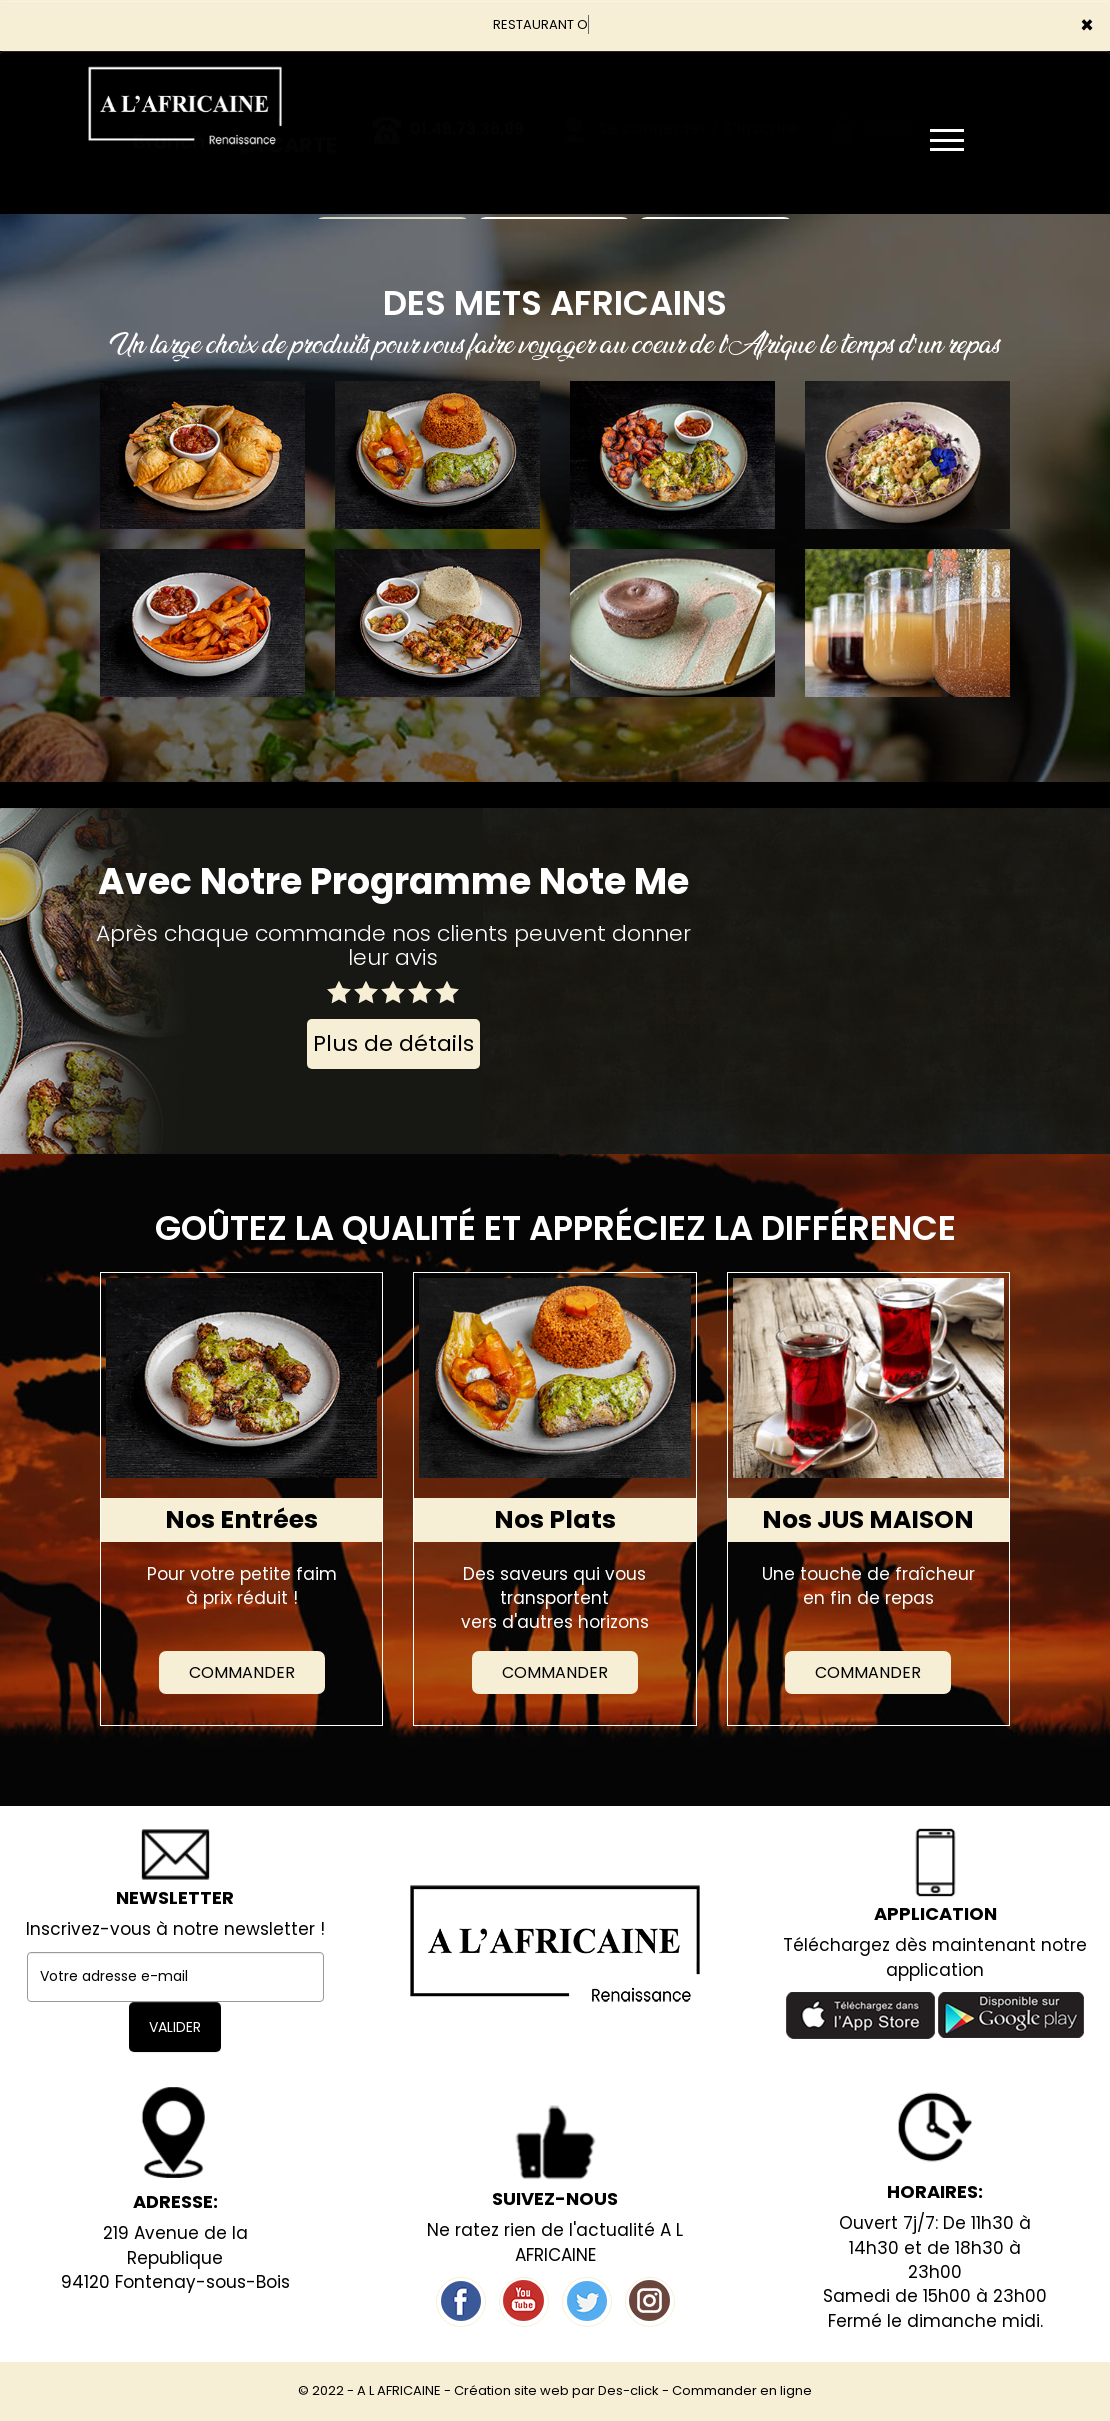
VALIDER (175, 2027)
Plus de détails (393, 1043)
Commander (242, 1672)
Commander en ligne (742, 2390)
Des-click (628, 2390)
